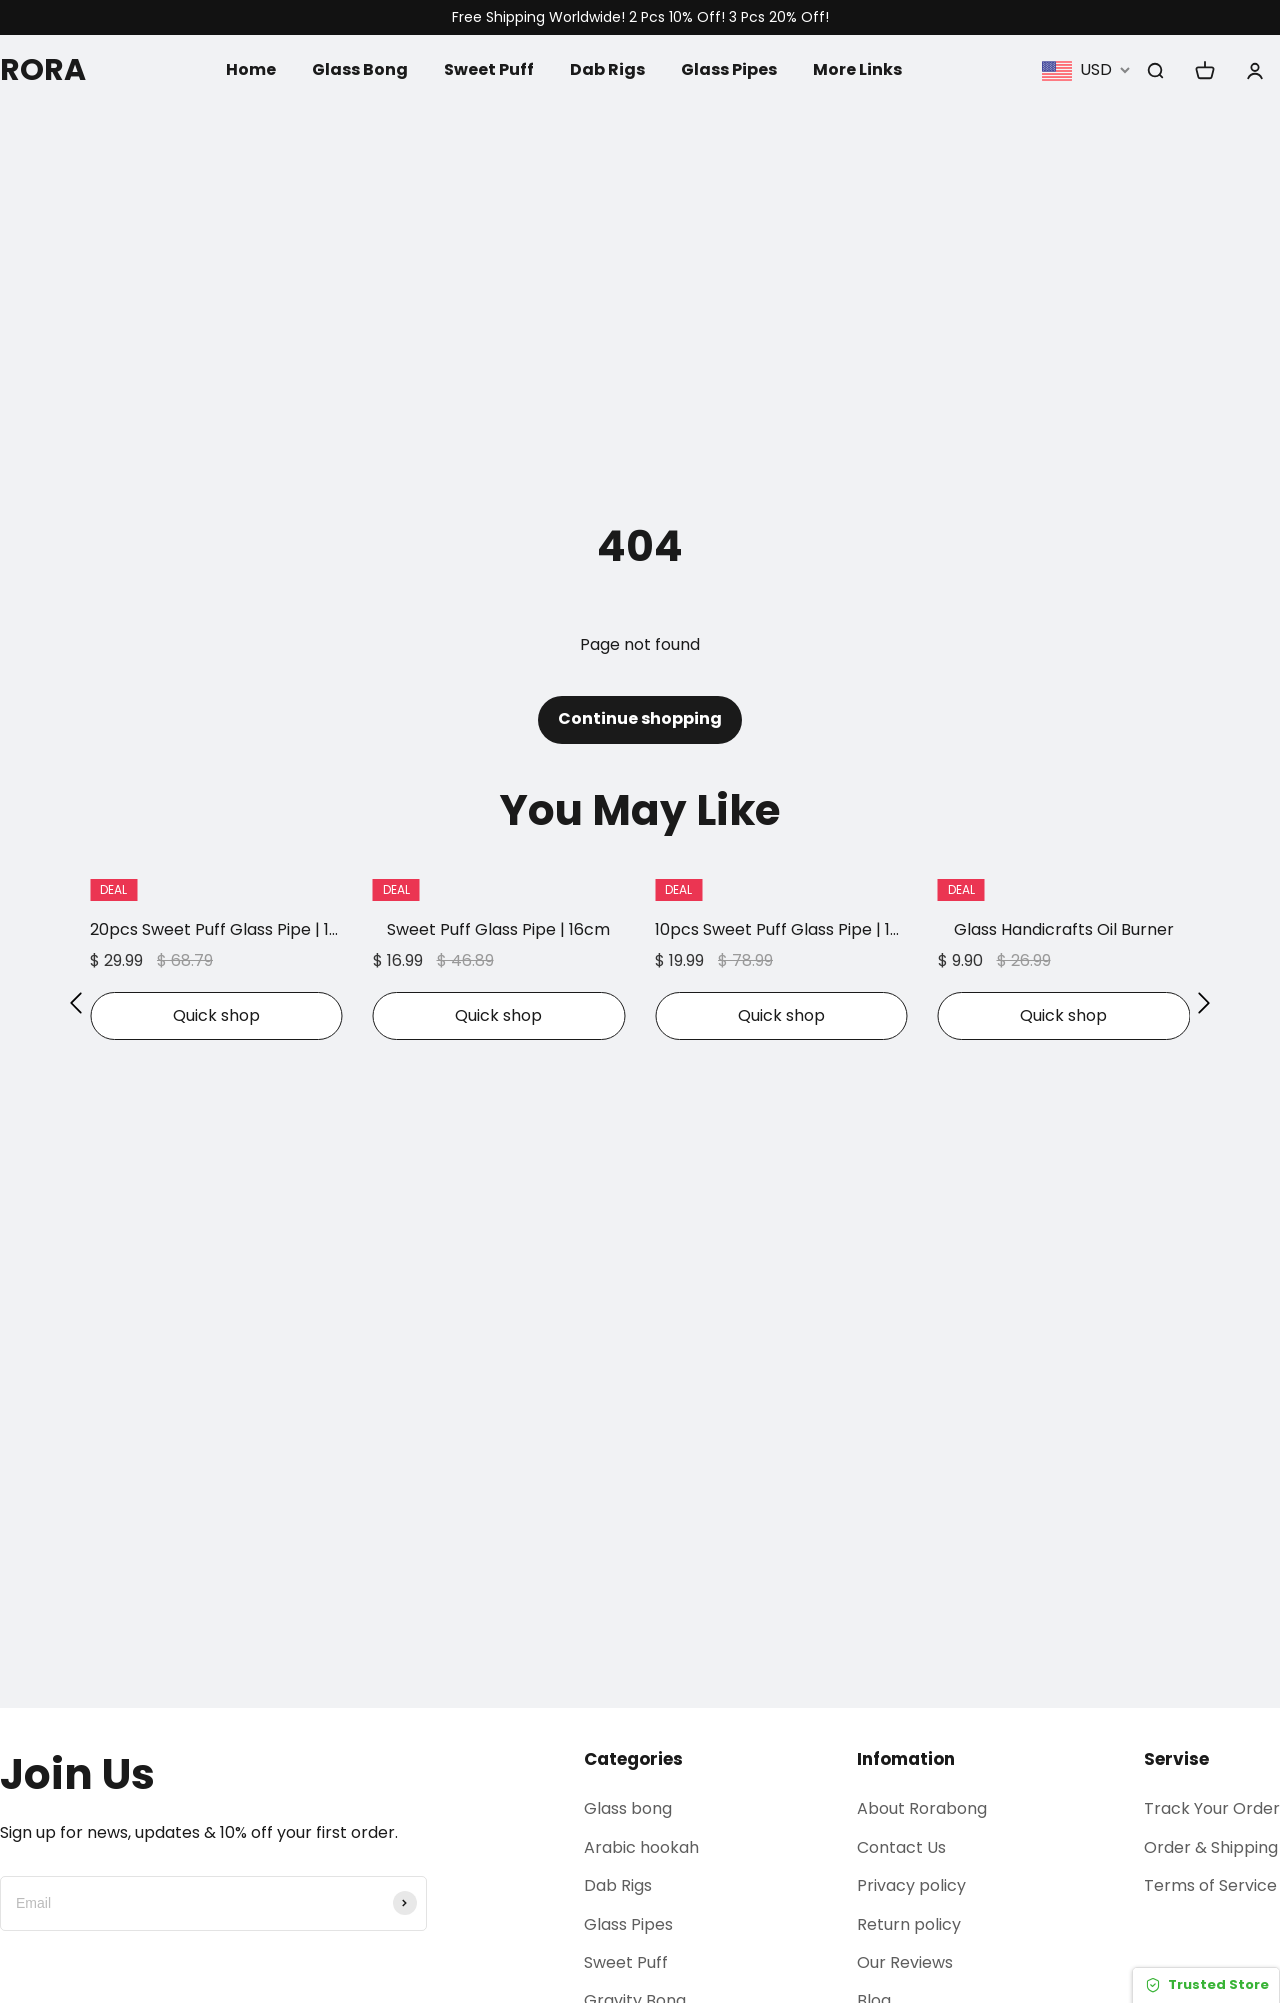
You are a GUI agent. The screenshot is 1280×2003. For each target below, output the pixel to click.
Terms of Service (1210, 1885)
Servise (1176, 1759)
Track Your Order (1212, 1808)
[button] (76, 1003)
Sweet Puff (489, 69)
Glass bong (628, 1808)
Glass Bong (360, 69)
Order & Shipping (1211, 1847)
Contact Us (901, 1847)
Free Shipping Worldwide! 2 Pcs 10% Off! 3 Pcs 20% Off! (640, 17)
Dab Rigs (607, 69)
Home (251, 69)
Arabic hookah (641, 1847)
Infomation (906, 1759)
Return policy (909, 1924)
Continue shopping (640, 718)
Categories (633, 1759)
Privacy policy (911, 1885)
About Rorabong (922, 1808)
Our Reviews (905, 1962)
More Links (857, 69)
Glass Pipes (729, 69)
